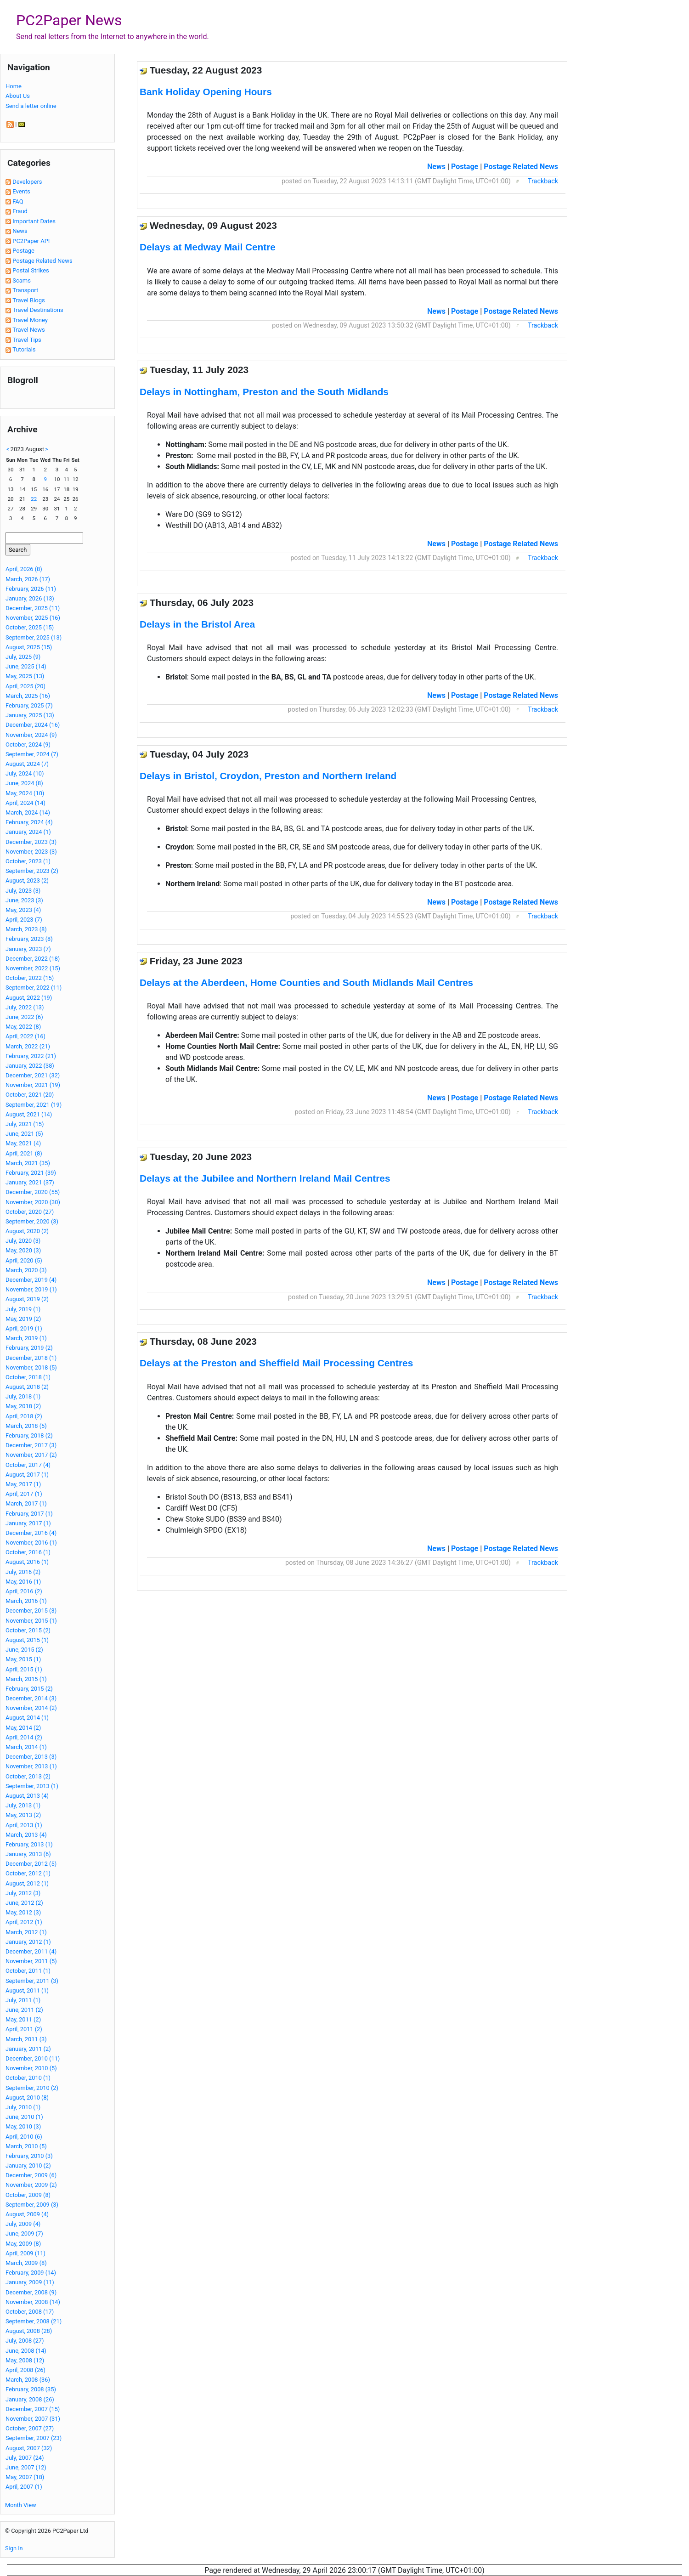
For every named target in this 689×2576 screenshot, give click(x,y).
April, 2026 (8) (24, 569)
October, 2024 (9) (28, 744)
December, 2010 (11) (33, 2058)
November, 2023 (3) (31, 851)
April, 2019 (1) (24, 1328)
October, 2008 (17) (30, 2311)
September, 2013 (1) (32, 1786)
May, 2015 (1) (23, 1659)
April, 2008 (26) (25, 2370)
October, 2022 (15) (30, 977)
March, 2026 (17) (28, 579)
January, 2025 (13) (30, 715)
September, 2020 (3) (32, 1221)
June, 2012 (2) (24, 1902)
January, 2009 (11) (30, 2282)
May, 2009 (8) (23, 2243)
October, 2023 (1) (28, 861)
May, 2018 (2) (23, 1406)
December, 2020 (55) (33, 1192)
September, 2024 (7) (32, 754)
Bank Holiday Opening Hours (206, 91)
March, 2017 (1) (26, 1503)
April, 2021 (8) (24, 1153)
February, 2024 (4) (29, 822)
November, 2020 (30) (33, 1202)
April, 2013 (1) (24, 1825)
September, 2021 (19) (34, 1104)
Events (21, 191)
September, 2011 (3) (32, 1980)
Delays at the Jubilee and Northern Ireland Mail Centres (265, 1178)
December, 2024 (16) (33, 724)
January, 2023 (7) (28, 948)
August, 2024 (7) (27, 763)
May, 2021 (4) (23, 1143)
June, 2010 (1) (24, 2116)
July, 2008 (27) (25, 2340)
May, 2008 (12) (25, 2360)
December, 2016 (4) (31, 1532)
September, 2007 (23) (34, 2437)
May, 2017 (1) (23, 1484)
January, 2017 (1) (28, 1523)
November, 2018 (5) (31, 1367)
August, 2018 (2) (27, 1386)
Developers (27, 181)
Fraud (20, 211)
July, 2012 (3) (23, 1893)
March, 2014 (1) (26, 1747)
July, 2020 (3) (23, 1240)
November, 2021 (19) (33, 1084)
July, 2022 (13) (25, 1007)
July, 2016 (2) (23, 1571)
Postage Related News (42, 260)
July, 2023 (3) (23, 890)
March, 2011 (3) (26, 2039)
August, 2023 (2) (27, 880)
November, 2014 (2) (31, 1707)
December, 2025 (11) (33, 608)
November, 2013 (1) (31, 1766)
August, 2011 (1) (27, 1990)
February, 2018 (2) (29, 1435)
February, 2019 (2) (29, 1347)
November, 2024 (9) (31, 734)
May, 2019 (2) (23, 1318)
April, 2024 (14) (25, 802)
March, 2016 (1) (26, 1600)
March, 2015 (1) (26, 1679)
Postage (23, 250)
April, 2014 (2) (24, 1737)
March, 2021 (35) (28, 1163)
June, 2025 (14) (26, 666)
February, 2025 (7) (29, 705)
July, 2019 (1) (23, 1309)
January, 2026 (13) (30, 598)
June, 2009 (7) (24, 2233)
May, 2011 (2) (23, 2019)
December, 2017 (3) (31, 1445)
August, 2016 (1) (27, 1561)
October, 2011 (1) (28, 1970)
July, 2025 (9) (23, 656)
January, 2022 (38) (30, 1065)
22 (34, 499)
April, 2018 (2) (24, 1416)
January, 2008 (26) (30, 2399)
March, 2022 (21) (28, 1046)
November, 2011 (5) (31, 1961)
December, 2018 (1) (31, 1357)
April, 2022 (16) (25, 1036)
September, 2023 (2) (32, 870)
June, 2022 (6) (24, 1016)
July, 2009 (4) (23, 2223)
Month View (20, 2505)
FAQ (17, 201)
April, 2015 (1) (24, 1669)
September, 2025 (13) (34, 637)
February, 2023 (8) (29, 938)
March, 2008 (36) (28, 2379)
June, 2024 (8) (24, 783)
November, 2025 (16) (33, 617)
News (20, 230)
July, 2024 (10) (25, 773)
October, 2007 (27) (30, 2428)
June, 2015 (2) (24, 1649)
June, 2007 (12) (26, 2467)
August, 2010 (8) (27, 2097)
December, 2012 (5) (31, 1863)
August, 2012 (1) (27, 1883)
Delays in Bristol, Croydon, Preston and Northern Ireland (268, 775)
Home (14, 86)
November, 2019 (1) (31, 1289)
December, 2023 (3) (31, 841)
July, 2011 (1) (23, 2000)
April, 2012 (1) (24, 1922)
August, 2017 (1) (27, 1474)
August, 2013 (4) (27, 1795)
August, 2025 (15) (29, 647)
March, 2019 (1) (26, 1338)
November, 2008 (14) (33, 2302)
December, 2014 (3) (31, 1698)
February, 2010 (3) (29, 2155)
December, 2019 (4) (31, 1279)
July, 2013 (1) (23, 1805)
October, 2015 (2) (28, 1630)
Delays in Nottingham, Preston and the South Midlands (264, 391)
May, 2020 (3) (23, 1250)
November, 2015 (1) (31, 1620)
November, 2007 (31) (33, 2418)
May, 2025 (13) (25, 676)
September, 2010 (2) (32, 2087)
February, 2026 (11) (31, 588)
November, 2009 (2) (31, 2184)
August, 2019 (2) (27, 1299)
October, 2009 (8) (28, 2194)
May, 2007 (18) (25, 2477)
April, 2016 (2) (24, 1591)
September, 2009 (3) (32, 2204)
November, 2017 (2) (31, 1454)
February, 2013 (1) (29, 1844)
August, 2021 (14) (29, 1114)
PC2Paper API (31, 241)
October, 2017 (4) (28, 1464)
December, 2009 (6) (31, 2175)
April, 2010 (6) (24, 2136)
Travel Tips (26, 339)
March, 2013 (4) (26, 1834)
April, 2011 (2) (24, 2029)
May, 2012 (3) (23, 1912)
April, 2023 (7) (24, 919)
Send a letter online (31, 105)
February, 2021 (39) (31, 1172)
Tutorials (23, 349)
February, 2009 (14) (31, 2272)
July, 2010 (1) (23, 2107)
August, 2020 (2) (27, 1231)
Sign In (14, 2548)
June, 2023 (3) (24, 900)
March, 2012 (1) (26, 1932)
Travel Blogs (28, 300)
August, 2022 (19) (29, 997)
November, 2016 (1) (31, 1542)
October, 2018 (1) (28, 1377)
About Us (18, 95)
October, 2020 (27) (30, 1211)
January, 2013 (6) (28, 1854)
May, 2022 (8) (23, 1026)
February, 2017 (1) (29, 1513)
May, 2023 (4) (23, 909)
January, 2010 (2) (28, 2165)
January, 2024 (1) (28, 831)
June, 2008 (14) (26, 2350)
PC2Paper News (69, 20)
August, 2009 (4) (27, 2214)
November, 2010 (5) (31, 2068)
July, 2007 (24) (25, 2457)
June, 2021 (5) (24, 1133)
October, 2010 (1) (28, 2077)
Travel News (28, 329)
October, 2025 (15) (30, 627)
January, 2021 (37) (30, 1182)
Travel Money (30, 320)
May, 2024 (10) (25, 793)
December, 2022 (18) (33, 958)
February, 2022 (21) (31, 1056)
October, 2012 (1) (28, 1873)
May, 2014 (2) (23, 1727)
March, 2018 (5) (26, 1425)
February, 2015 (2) (29, 1688)
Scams (21, 280)
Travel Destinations (37, 309)
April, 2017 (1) (24, 1493)
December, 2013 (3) (31, 1756)
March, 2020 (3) (26, 1270)
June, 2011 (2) (24, 2009)
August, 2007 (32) (29, 2448)
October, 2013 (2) (28, 1776)
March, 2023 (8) (26, 929)
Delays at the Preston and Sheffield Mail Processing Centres (276, 1363)
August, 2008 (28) (29, 2330)
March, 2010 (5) (26, 2146)
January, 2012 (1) (28, 1941)
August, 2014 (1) (27, 1717)
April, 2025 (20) (25, 686)
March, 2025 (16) (28, 695)
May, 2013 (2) (23, 1815)
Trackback (543, 181)
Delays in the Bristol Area (197, 624)
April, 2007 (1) (24, 2486)
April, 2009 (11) (25, 2253)
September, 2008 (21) (34, 2321)
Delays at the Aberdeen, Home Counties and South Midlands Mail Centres (306, 982)
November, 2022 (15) (33, 968)
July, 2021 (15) (25, 1124)
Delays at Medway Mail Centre (208, 247)
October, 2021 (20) (30, 1094)
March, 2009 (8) (26, 2262)
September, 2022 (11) (34, 987)
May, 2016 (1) (23, 1581)
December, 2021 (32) (33, 1075)
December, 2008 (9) (31, 2292)
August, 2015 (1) (27, 1639)
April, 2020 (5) (24, 1260)
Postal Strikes (30, 270)
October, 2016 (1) (28, 1552)
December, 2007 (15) (33, 2409)
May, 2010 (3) (23, 2126)
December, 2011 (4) (31, 1951)
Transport (25, 290)
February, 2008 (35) (31, 2389)
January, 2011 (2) (28, 2048)
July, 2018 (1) (23, 1396)
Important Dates (34, 221)
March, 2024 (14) (28, 812)
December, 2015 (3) (31, 1610)
